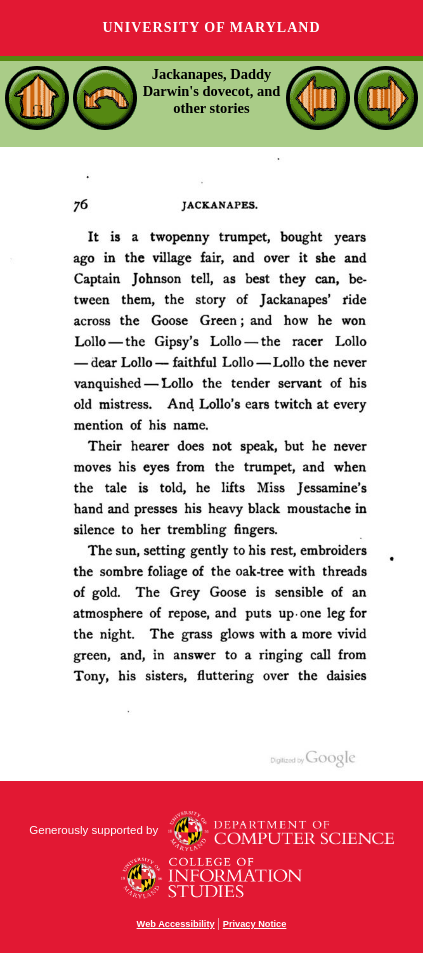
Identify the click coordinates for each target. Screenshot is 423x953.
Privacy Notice (255, 924)
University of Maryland (211, 27)
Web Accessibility (176, 924)
